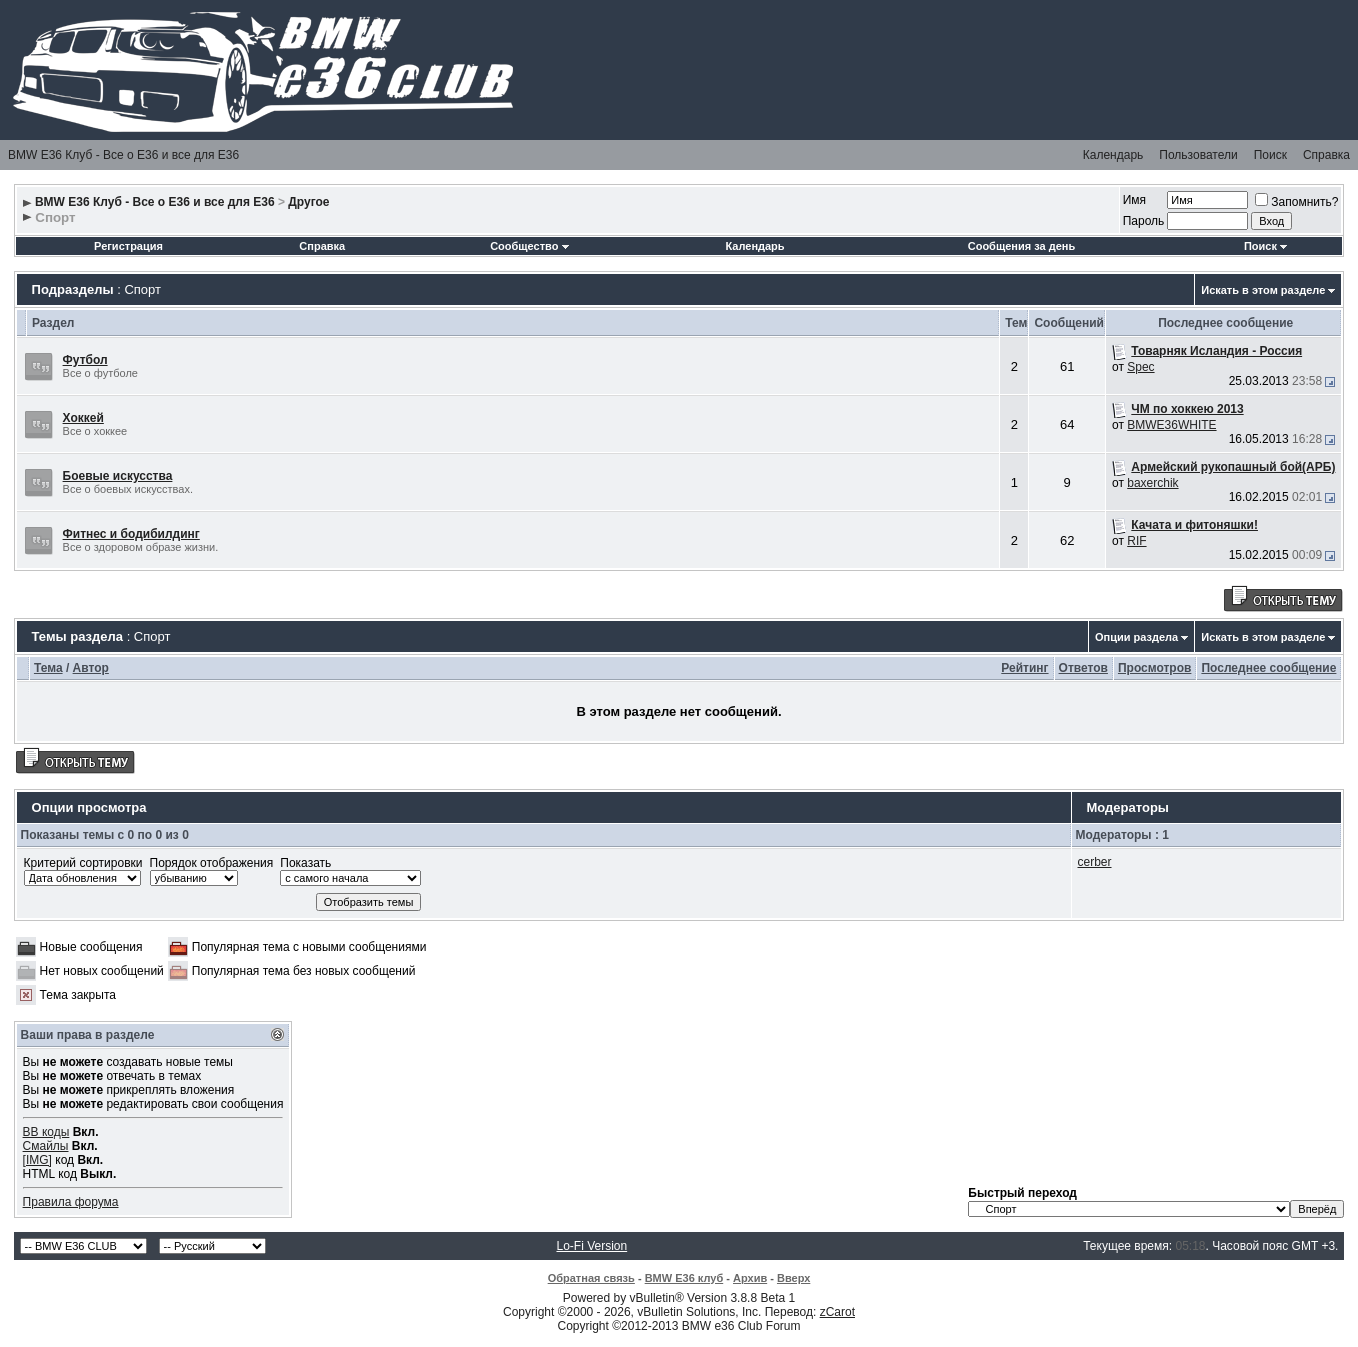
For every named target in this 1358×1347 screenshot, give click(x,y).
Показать (305, 863)
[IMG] (37, 1160)
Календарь (1113, 155)
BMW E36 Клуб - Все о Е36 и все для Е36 (123, 155)
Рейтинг (1024, 668)
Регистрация (128, 246)
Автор (91, 668)
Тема (48, 668)
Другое (308, 202)
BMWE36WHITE (1171, 425)
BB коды (46, 1132)
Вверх (793, 1278)
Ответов (1083, 668)
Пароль (1144, 221)
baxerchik (1152, 483)
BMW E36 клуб (684, 1278)
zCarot (837, 1312)
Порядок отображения (212, 863)
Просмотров (1154, 668)
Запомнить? (1296, 202)
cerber (1095, 862)
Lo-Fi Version (591, 1246)
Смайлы (46, 1146)
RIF (1136, 541)
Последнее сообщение (1268, 668)
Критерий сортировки (83, 863)
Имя (1134, 200)
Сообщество (529, 246)
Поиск (1270, 155)
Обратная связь (591, 1278)
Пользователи (1198, 155)
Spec (1140, 367)
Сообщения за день (1021, 246)
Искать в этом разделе (1263, 290)
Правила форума (71, 1202)
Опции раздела (1136, 637)
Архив (750, 1278)
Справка (1326, 155)
